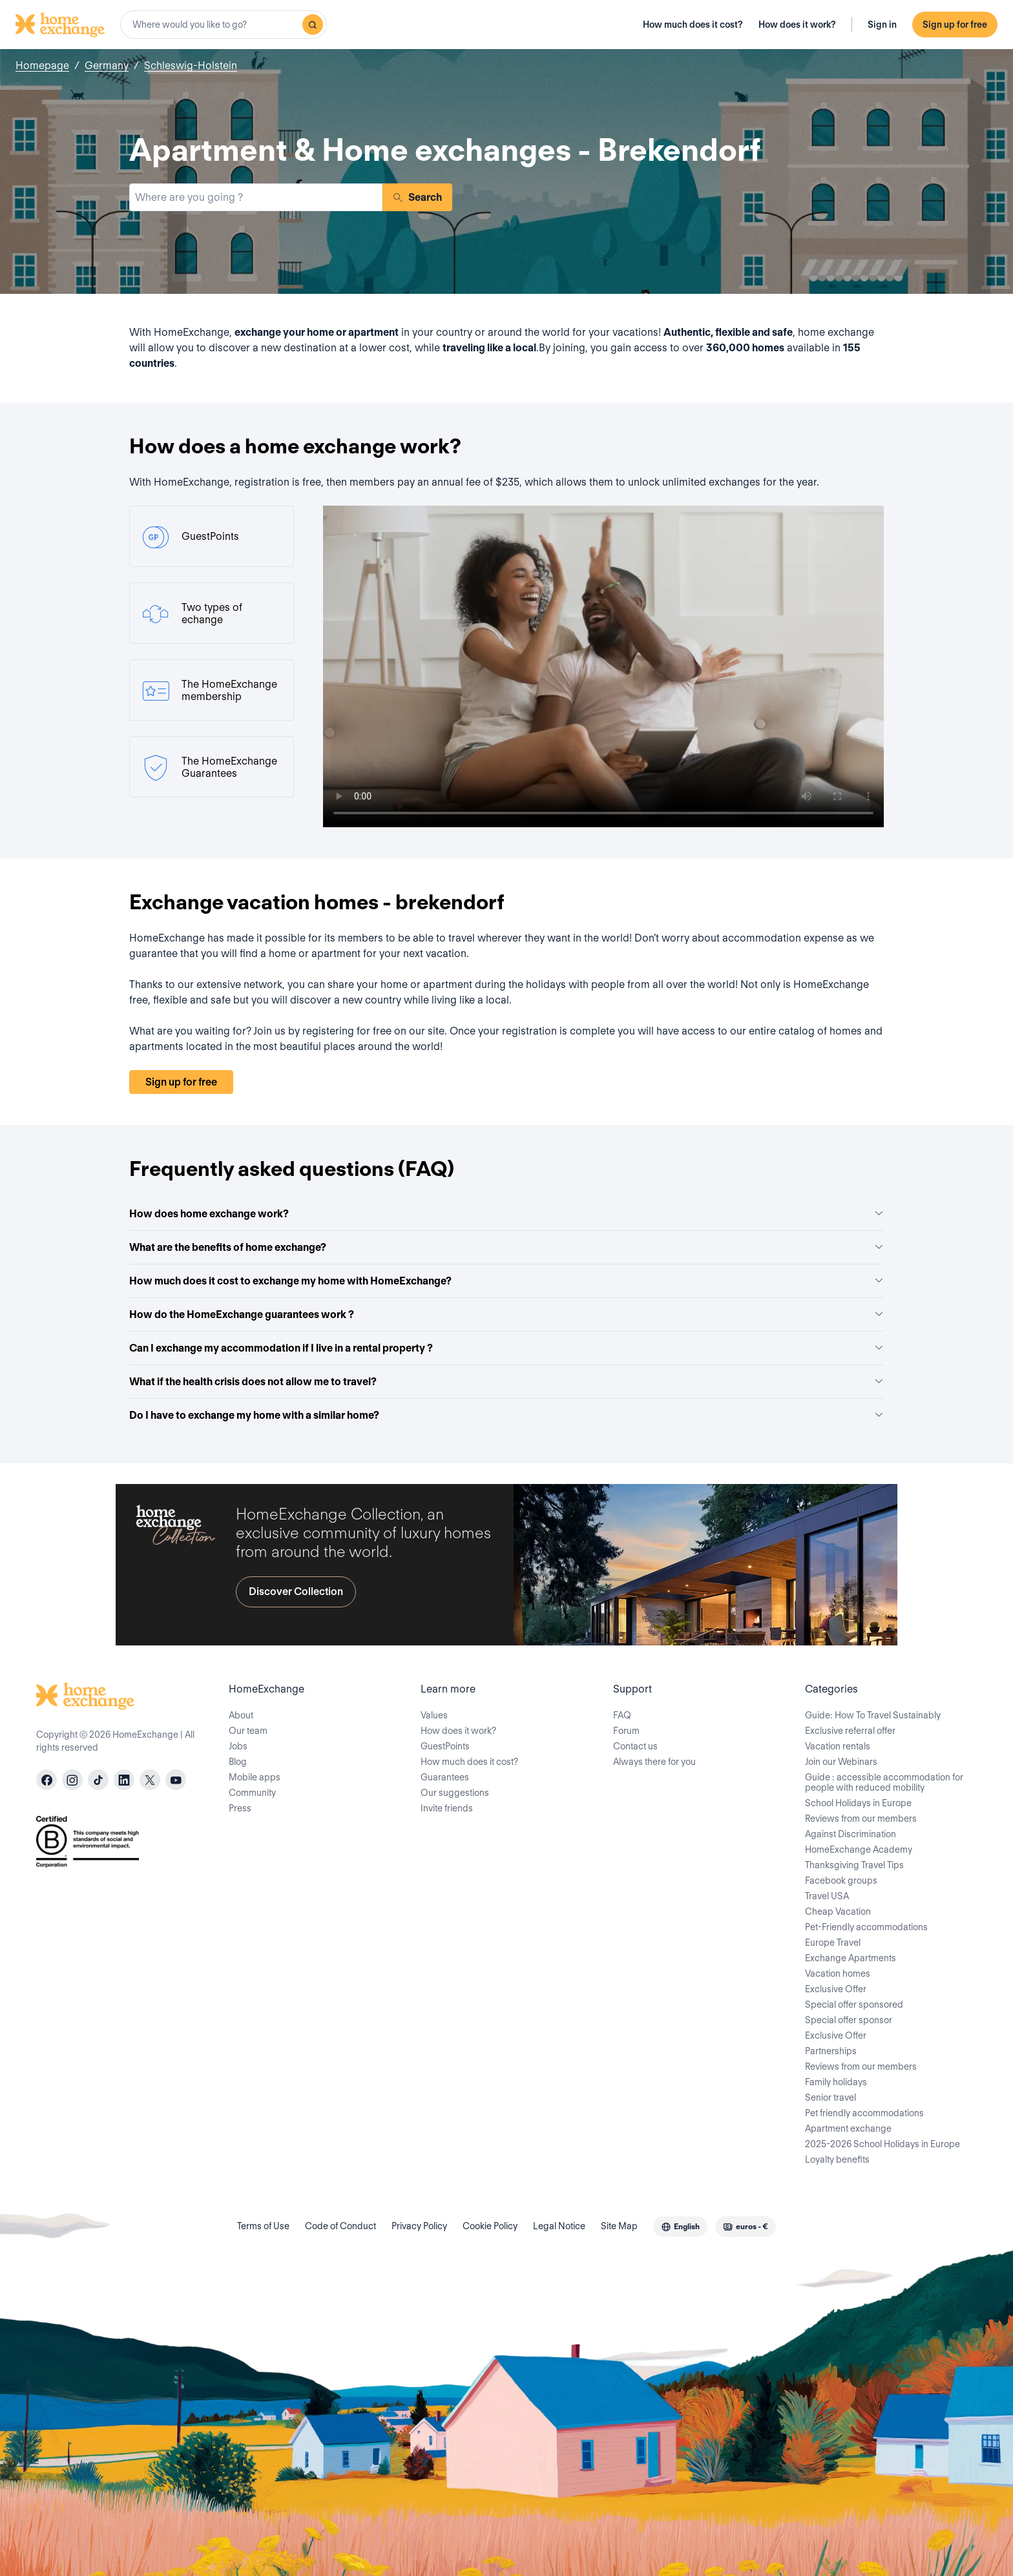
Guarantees (445, 1777)
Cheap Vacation (838, 1911)
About (241, 1715)
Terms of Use (263, 2226)
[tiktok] (98, 1779)
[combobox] (223, 24)
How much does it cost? (693, 24)
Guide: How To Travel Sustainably (873, 1715)
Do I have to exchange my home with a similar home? (506, 1415)
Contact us (635, 1746)
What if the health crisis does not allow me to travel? (506, 1382)
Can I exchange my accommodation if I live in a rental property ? (506, 1348)
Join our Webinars (841, 1762)
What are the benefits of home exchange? (506, 1247)
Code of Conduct (340, 2226)
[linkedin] (124, 1779)
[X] (150, 1779)
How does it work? (797, 24)
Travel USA (827, 1896)
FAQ (622, 1715)
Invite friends (447, 1808)
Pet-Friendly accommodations (866, 1927)
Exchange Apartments (850, 1958)
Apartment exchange (848, 2128)
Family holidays (836, 2082)
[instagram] (72, 1779)
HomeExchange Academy (858, 1849)
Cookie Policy (490, 2226)
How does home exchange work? (506, 1214)
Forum (626, 1731)
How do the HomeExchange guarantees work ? (506, 1314)
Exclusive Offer (835, 1989)
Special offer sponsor (848, 2020)
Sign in (882, 24)
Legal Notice (559, 2226)
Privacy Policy (419, 2226)
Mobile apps (254, 1777)
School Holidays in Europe (858, 1803)
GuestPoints (445, 1746)
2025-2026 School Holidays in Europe (882, 2144)
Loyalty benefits (837, 2159)
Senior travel (830, 2097)
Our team (248, 1731)
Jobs (238, 1746)
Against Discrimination (850, 1834)
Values (434, 1715)
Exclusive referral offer (850, 1731)
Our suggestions (455, 1793)
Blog (238, 1762)
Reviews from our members (861, 1818)
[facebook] (46, 1779)
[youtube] (175, 1779)
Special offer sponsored (854, 2004)
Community (252, 1793)
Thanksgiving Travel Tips (854, 1865)
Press (240, 1808)
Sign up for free (955, 24)
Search (417, 197)
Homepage (42, 65)
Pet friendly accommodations (864, 2113)
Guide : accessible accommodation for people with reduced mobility (884, 1782)
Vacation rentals (837, 1746)
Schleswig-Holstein (190, 65)
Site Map (619, 2226)
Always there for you (654, 1762)
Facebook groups (841, 1880)
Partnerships (831, 2051)
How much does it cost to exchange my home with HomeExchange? (506, 1281)
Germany (107, 65)
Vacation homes (837, 1973)
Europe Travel (833, 1942)
